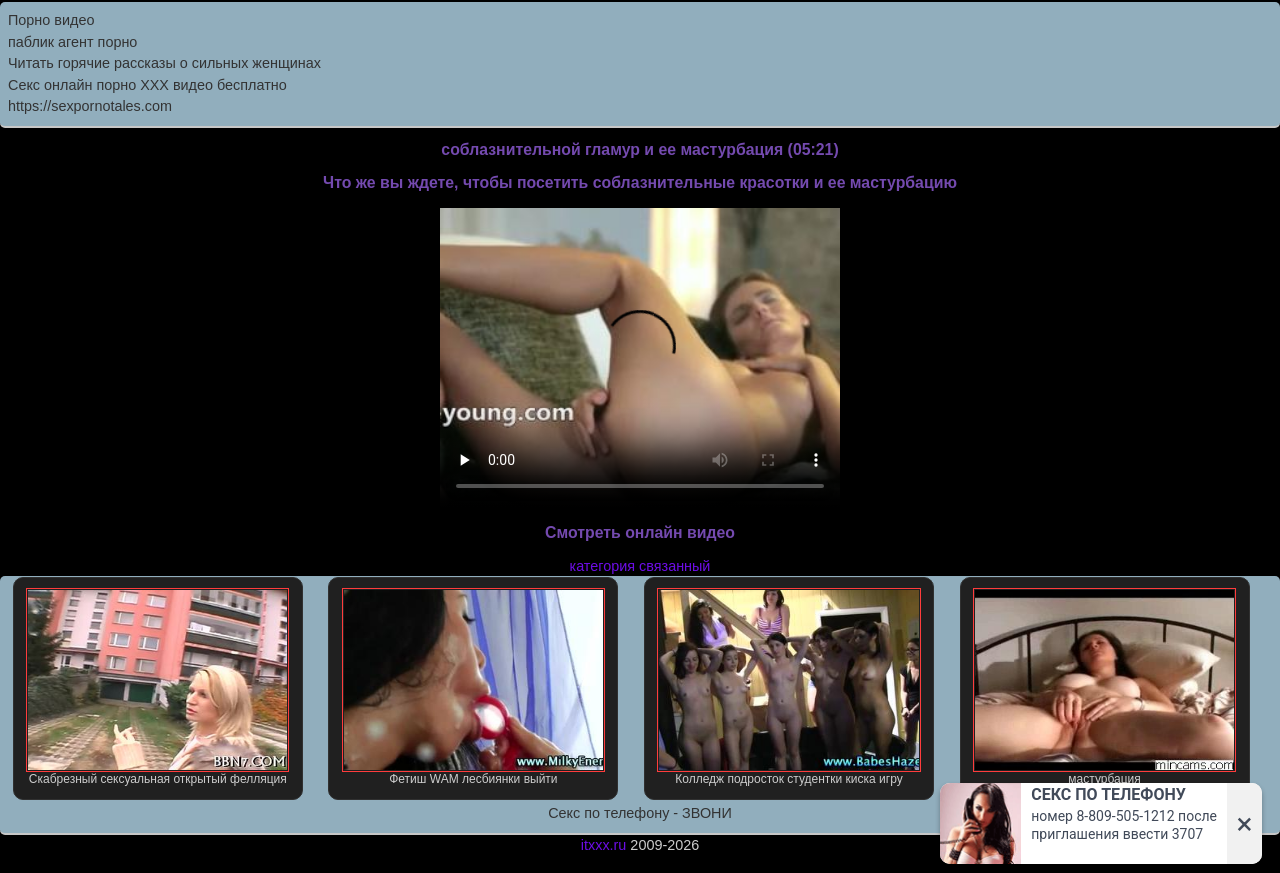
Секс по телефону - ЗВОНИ (640, 813)
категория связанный (640, 566)
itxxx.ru (604, 845)
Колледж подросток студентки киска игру (788, 687)
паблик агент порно (72, 42)
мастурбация (1104, 687)
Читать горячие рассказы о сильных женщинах (164, 63)
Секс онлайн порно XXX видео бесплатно (147, 85)
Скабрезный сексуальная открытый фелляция (157, 687)
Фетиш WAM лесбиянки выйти (473, 687)
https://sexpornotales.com (90, 106)
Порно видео (51, 20)
